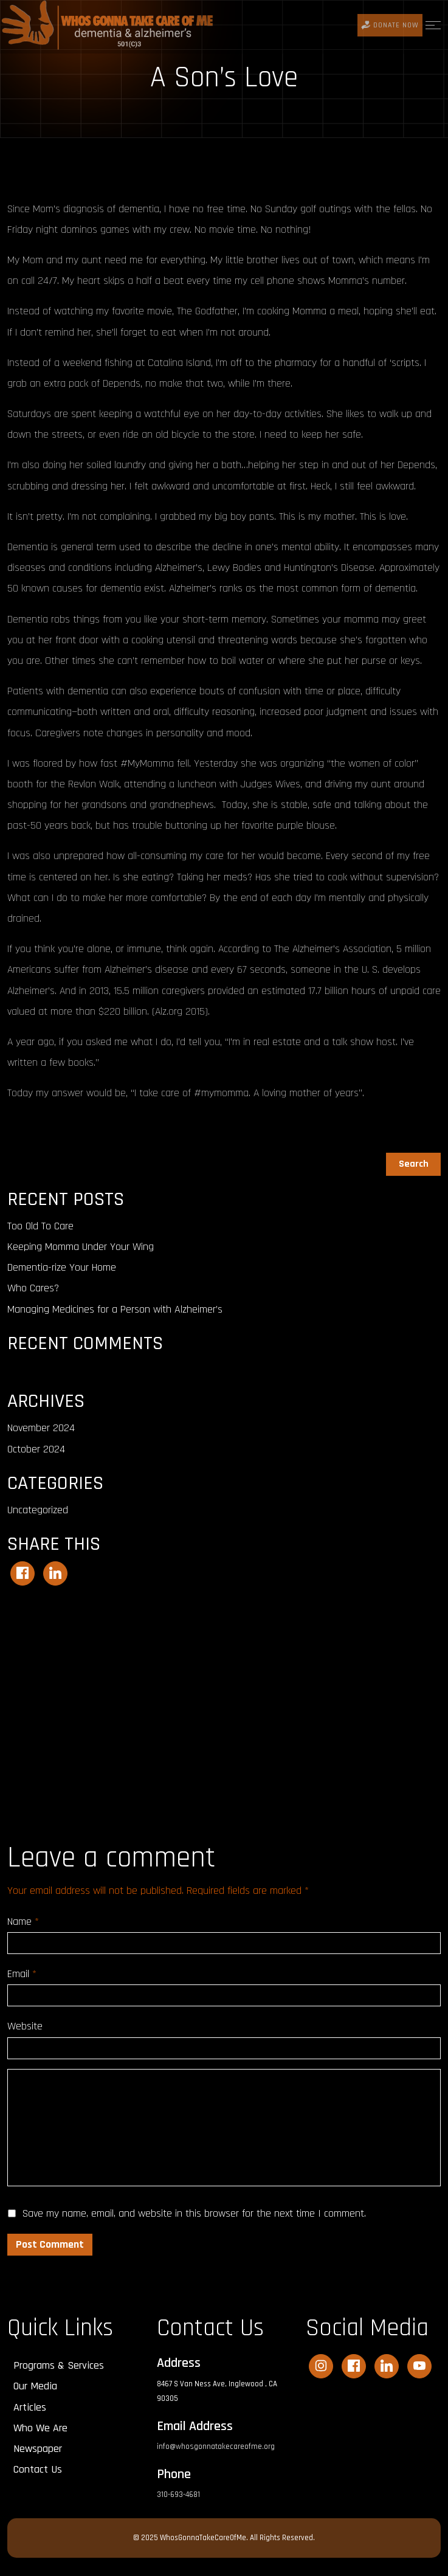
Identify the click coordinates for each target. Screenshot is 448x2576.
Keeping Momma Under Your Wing (80, 1247)
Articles (29, 2407)
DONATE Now (390, 24)
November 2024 (41, 1428)
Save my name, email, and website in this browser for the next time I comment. (194, 2213)
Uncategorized (37, 1510)
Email (21, 1974)
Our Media (35, 2386)
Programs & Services (58, 2365)
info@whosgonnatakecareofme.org (216, 2446)
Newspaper (37, 2449)
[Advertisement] (224, 1695)
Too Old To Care (40, 1226)
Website (25, 2026)
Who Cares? (33, 1288)
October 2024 (36, 1449)
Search (22, 1145)
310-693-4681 (178, 2494)
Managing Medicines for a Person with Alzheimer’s (114, 1309)
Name (23, 1922)
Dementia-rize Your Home (61, 1267)
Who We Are (40, 2428)
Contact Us (37, 2469)
